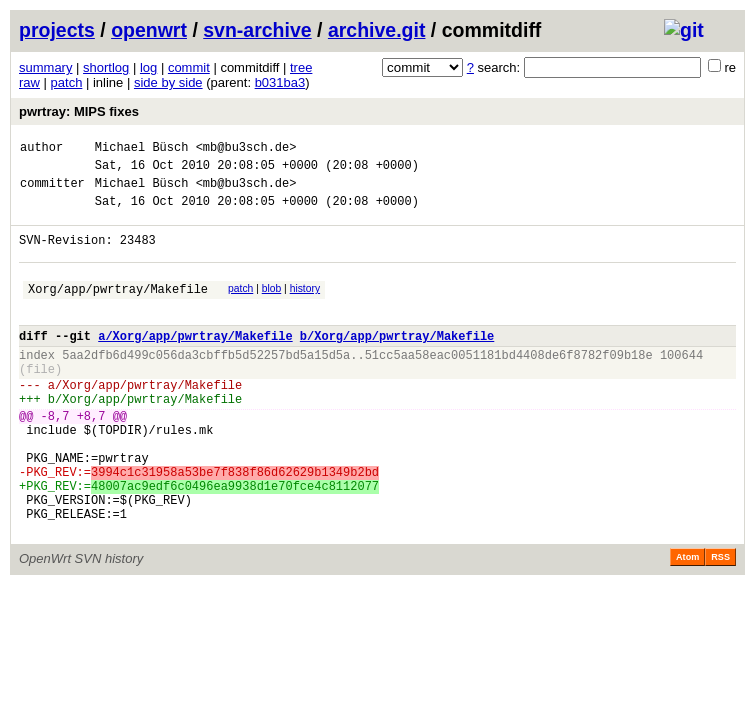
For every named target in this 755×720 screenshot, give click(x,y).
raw (29, 82)
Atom (687, 623)
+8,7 (91, 457)
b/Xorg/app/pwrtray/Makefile (397, 362)
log (148, 67)
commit (189, 67)
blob (272, 306)
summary (45, 67)
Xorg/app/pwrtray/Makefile (118, 309)
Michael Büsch (142, 149)
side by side (168, 82)
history (305, 306)
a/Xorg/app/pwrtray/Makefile (195, 362)
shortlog (106, 67)
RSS (720, 623)
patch (67, 82)
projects (57, 30)
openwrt (149, 30)
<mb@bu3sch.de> (246, 149)
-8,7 (55, 457)
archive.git (377, 30)
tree (301, 67)
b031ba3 (280, 82)
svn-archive (257, 30)
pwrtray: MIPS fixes (79, 111)
